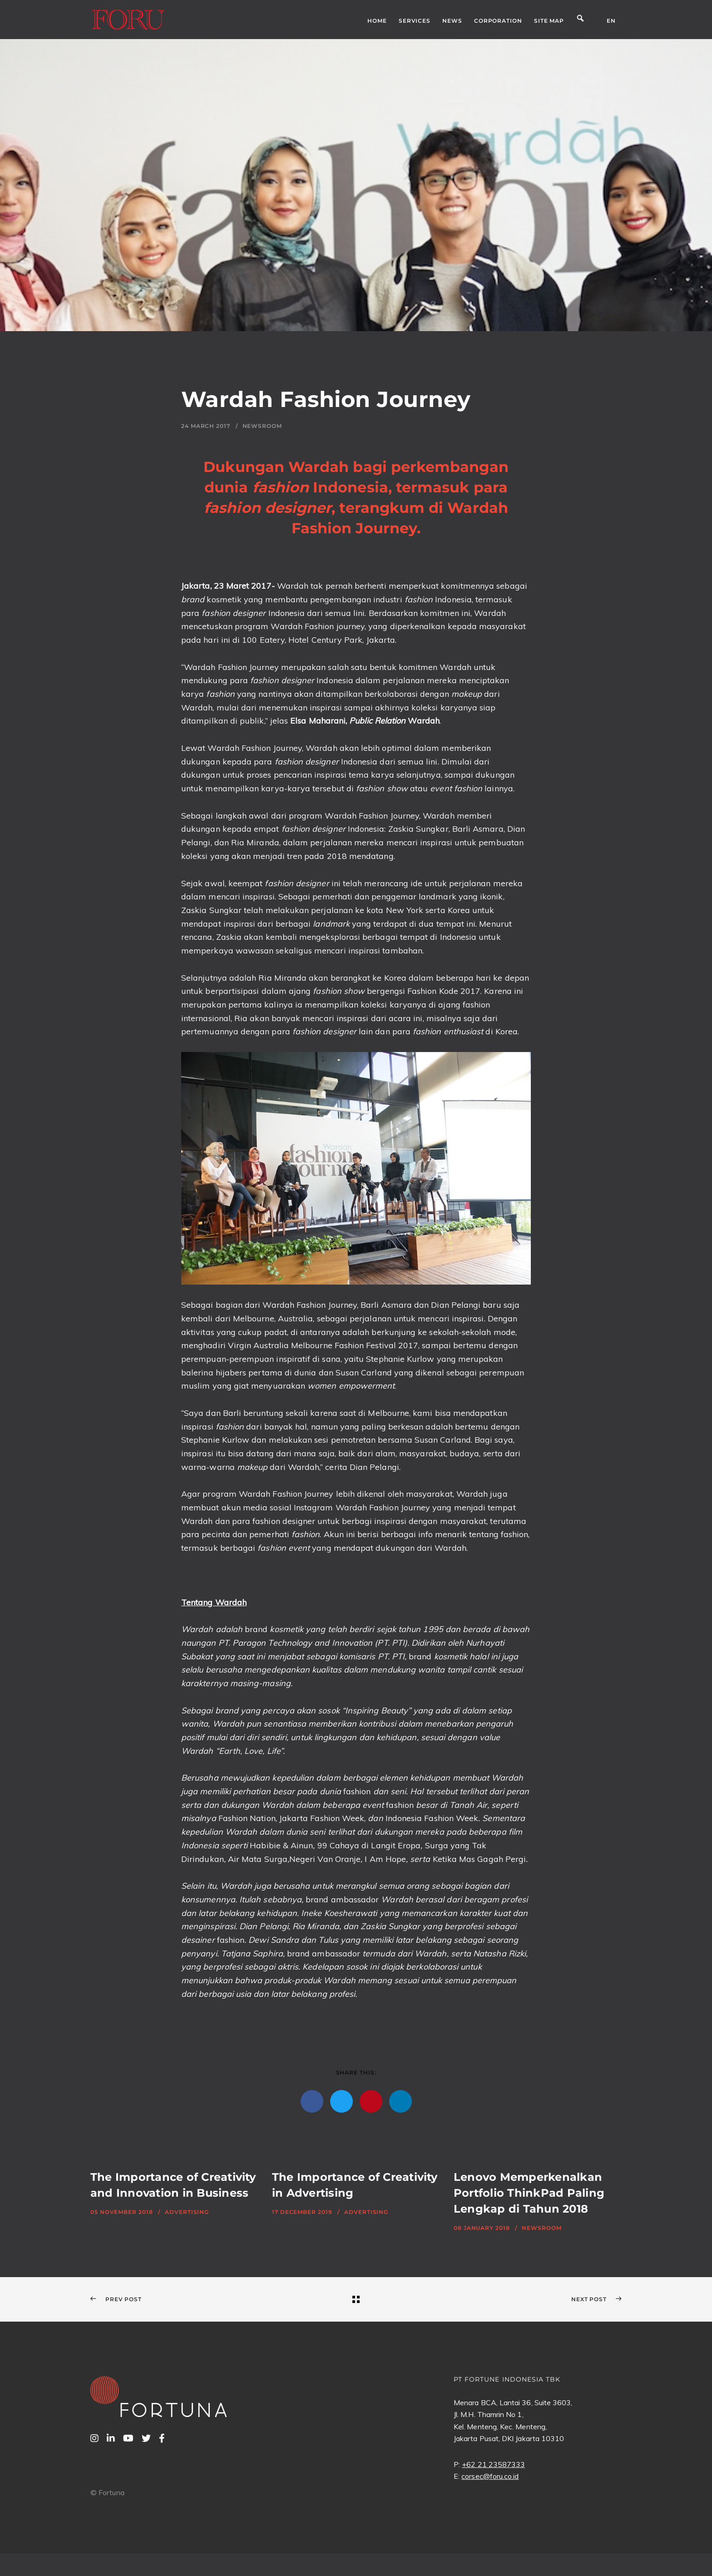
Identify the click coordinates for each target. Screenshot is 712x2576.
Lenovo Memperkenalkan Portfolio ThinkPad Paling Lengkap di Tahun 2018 (529, 2192)
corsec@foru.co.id (490, 2476)
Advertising (187, 2212)
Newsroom (262, 425)
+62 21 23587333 (493, 2464)
